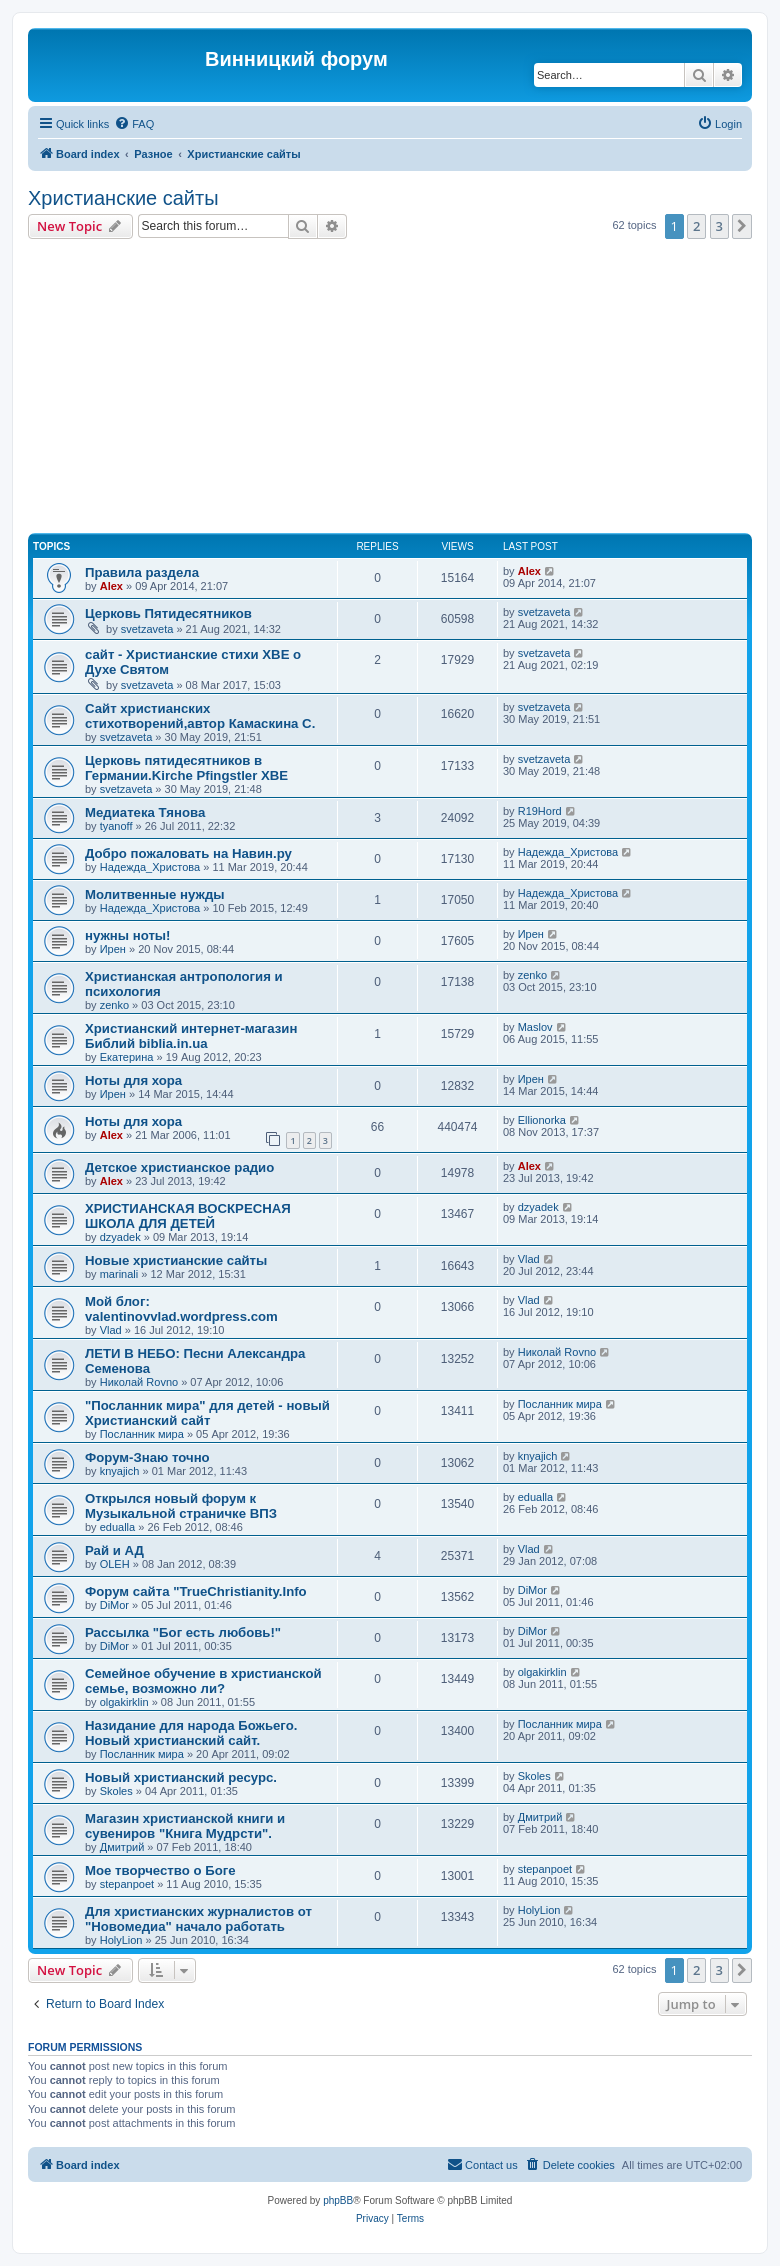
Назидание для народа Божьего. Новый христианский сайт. (191, 1733)
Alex (111, 586)
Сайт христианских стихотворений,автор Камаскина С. (200, 716)
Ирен (113, 949)
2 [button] (696, 226)
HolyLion (121, 1940)
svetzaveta (147, 629)
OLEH (115, 1564)
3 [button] (719, 226)
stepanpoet (127, 1884)
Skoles (116, 1791)
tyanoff (116, 826)
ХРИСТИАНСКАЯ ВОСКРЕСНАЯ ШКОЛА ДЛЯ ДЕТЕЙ (188, 1216)
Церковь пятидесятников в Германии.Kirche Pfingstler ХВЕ (186, 768)
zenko (114, 1005)
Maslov (535, 1027)
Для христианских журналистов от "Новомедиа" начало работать (198, 1919)
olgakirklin (124, 1702)
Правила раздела (142, 572)
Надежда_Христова (150, 867)
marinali (119, 1274)
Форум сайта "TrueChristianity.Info (196, 1591)
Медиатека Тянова (145, 812)
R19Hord (540, 811)
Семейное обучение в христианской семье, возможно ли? (203, 1681)
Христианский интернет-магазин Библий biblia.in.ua (191, 1036)
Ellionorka (542, 1120)
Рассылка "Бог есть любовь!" (183, 1632)
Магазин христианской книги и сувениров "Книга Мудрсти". (185, 1826)
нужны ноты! (128, 935)
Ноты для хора (133, 1080)
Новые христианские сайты (176, 1260)
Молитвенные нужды (155, 894)
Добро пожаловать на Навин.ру (188, 853)
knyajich (120, 1471)
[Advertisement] (404, 389)
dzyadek (120, 1237)
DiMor (114, 1605)
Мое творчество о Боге (160, 1870)
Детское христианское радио (179, 1167)
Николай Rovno (139, 1382)
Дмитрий (122, 1847)
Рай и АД (114, 1550)
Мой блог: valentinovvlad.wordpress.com (181, 1309)
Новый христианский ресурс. (181, 1777)
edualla (117, 1527)
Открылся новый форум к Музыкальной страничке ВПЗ (181, 1506)
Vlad (529, 1259)
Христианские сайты (123, 198)
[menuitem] (134, 124)
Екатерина (127, 1057)
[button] (742, 226)
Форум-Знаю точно (147, 1457)
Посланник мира (142, 1434)
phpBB (338, 2200)
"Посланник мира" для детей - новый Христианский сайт (207, 1413)
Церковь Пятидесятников (168, 613)
